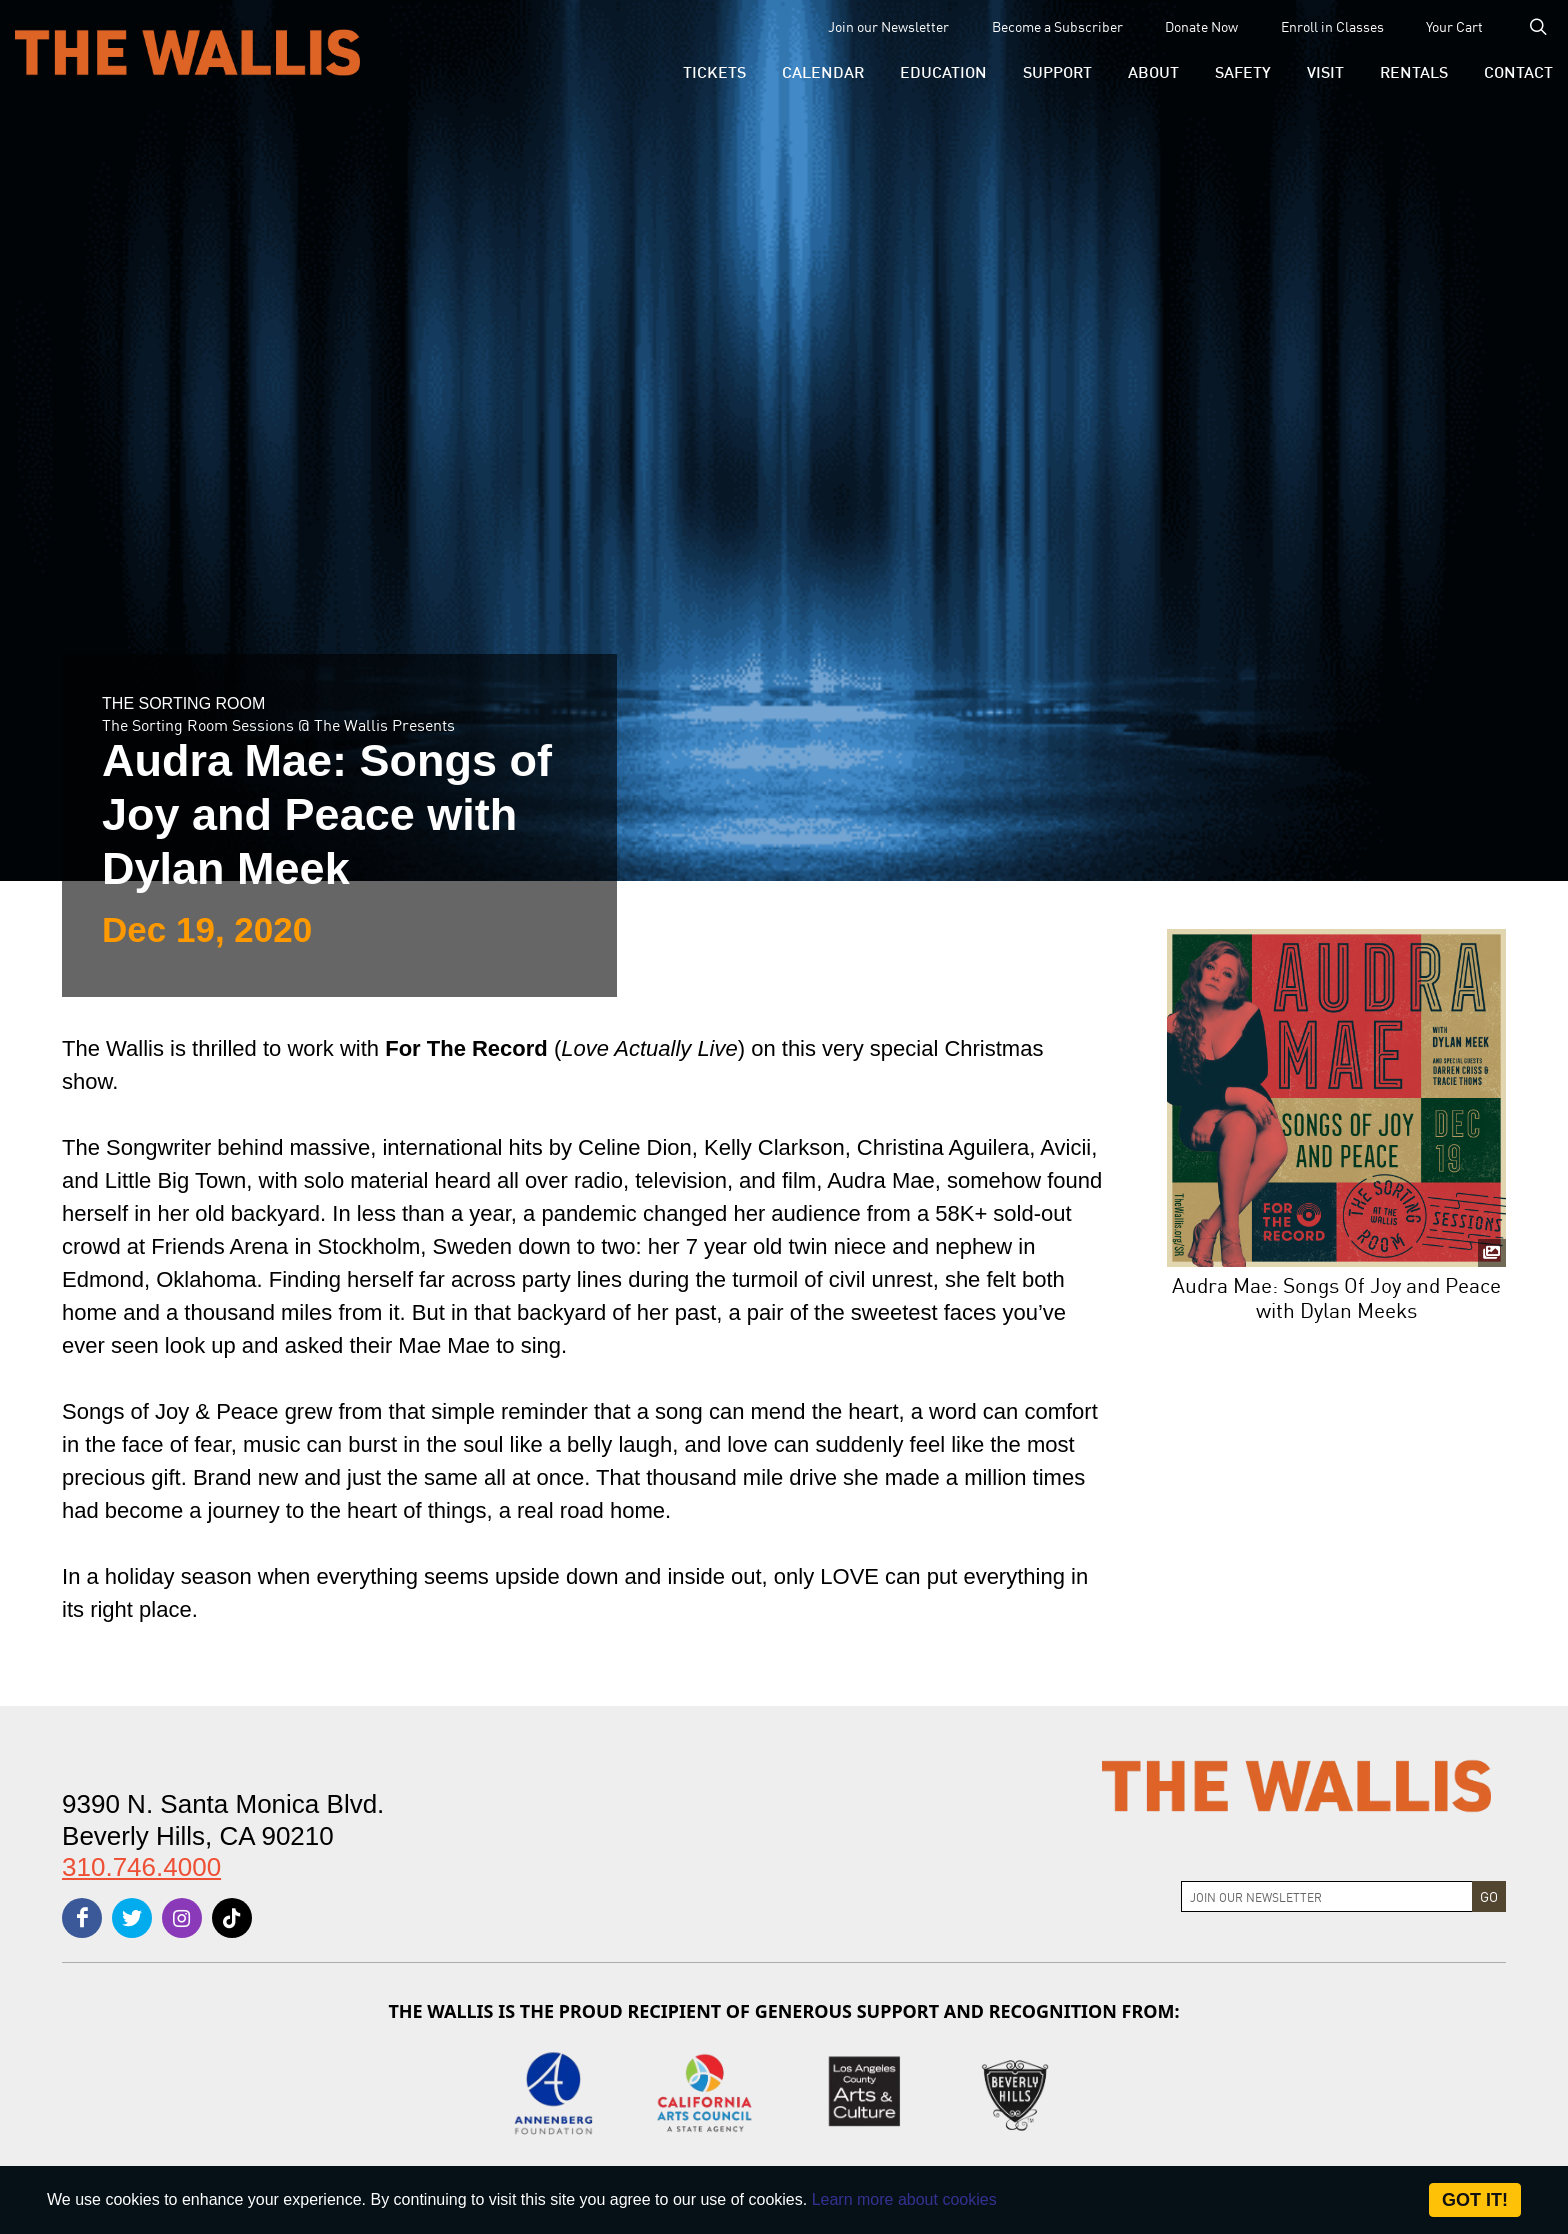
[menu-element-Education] (943, 71)
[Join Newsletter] (1327, 1896)
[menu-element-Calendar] (823, 71)
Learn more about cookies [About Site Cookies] (904, 2199)
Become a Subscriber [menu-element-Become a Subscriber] (1057, 26)
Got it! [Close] (1475, 2200)
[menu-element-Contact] (1510, 71)
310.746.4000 (141, 1867)
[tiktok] (232, 1918)
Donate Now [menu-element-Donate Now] (1201, 26)
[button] (714, 71)
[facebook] (82, 1918)
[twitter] (132, 1918)
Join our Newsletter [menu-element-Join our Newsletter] (888, 26)
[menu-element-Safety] (1243, 71)
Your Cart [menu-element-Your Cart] (1454, 26)
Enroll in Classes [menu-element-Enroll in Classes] (1332, 26)
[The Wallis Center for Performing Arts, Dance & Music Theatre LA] (187, 51)
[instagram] (182, 1918)
